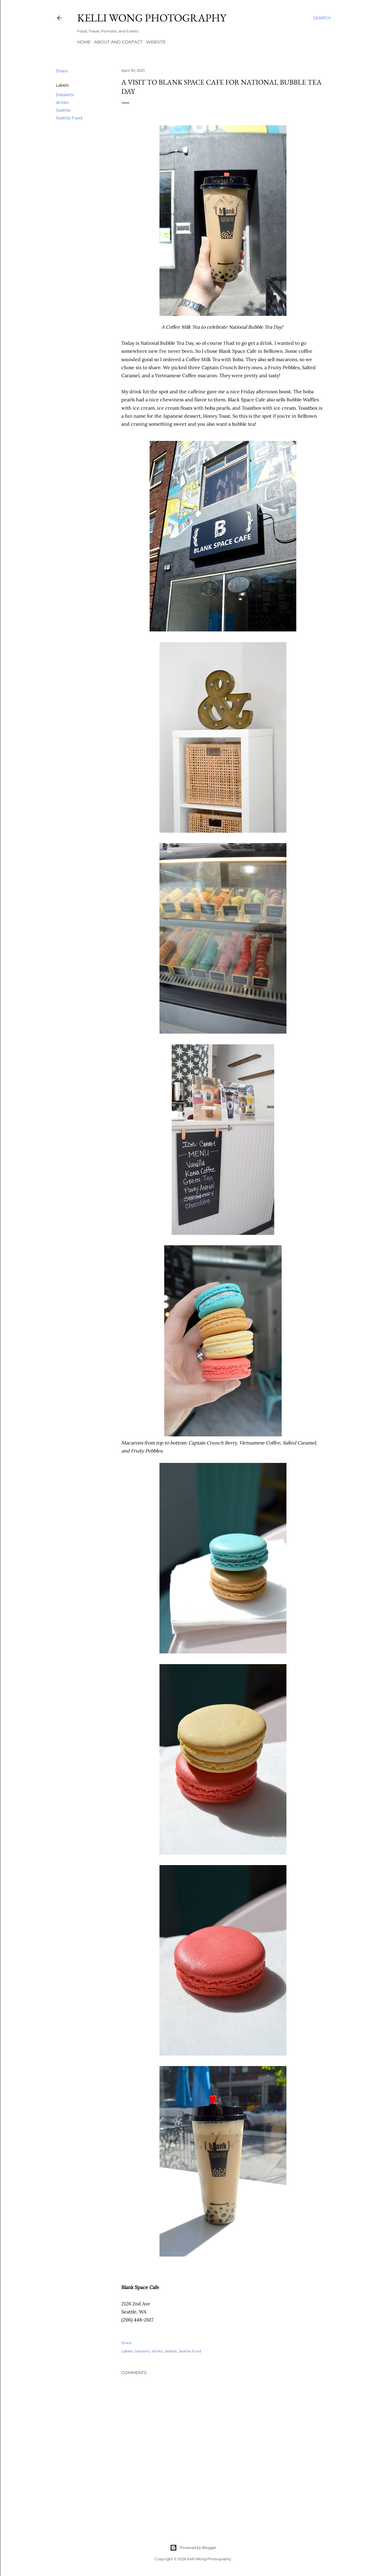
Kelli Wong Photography (151, 18)
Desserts (65, 94)
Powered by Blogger (193, 2547)
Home (84, 42)
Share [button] (62, 71)
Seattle (63, 110)
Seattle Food (69, 118)
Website (156, 42)
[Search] (322, 18)
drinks (62, 102)
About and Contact (118, 42)
